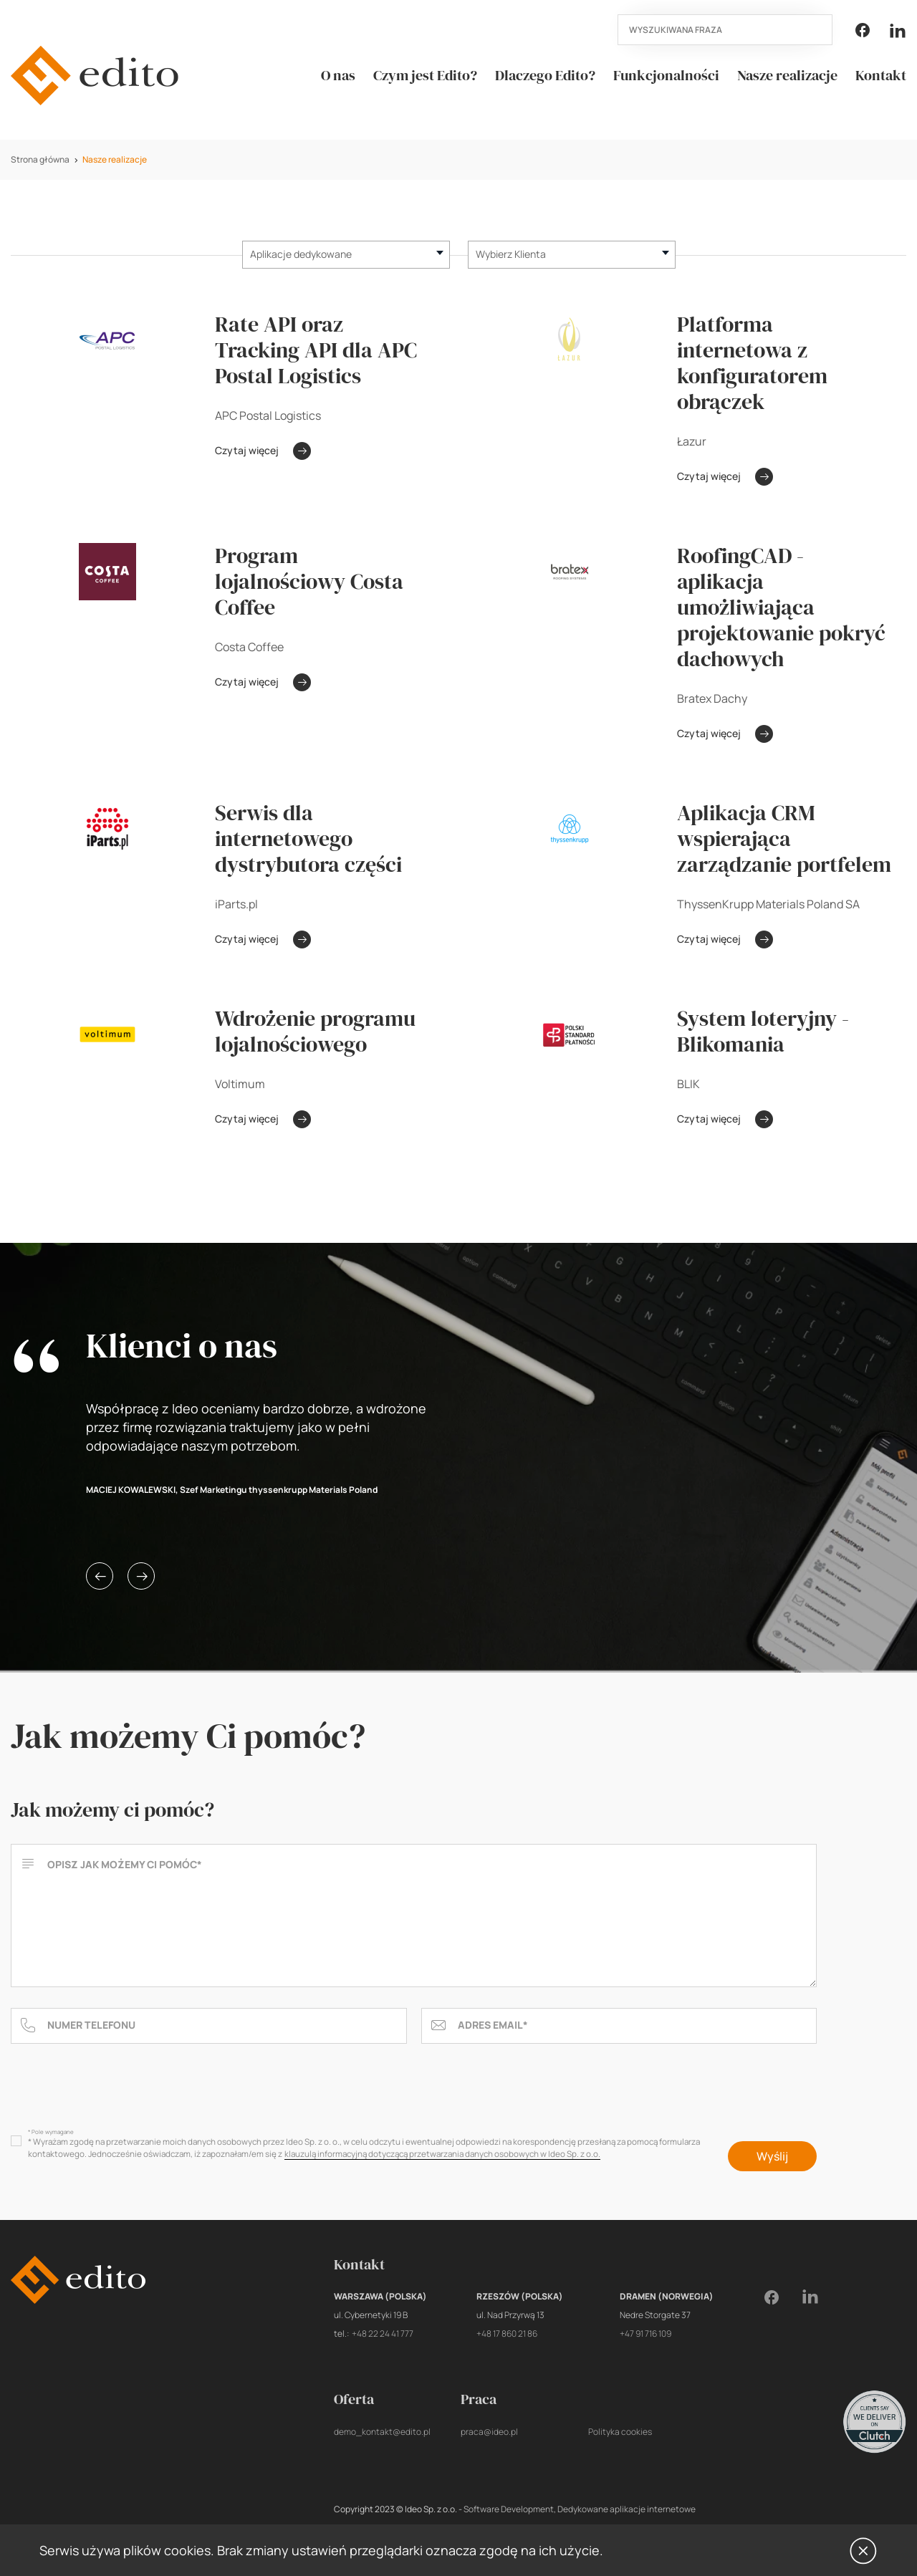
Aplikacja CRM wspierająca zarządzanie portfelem (784, 839)
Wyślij (772, 2156)
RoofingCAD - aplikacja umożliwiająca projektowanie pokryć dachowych (781, 607)
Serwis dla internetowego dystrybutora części (308, 839)
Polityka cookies (620, 2432)
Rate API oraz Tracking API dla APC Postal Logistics (316, 350)
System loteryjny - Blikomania (763, 1031)
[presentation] (120, 2090)
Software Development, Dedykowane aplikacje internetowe (580, 2509)
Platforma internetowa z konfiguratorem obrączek (752, 363)
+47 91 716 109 (645, 2333)
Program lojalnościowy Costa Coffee (309, 581)
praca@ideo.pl (489, 2432)
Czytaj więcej (263, 451)
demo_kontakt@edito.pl (382, 2432)
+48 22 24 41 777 (382, 2333)
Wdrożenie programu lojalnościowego (315, 1031)
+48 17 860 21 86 (506, 2333)
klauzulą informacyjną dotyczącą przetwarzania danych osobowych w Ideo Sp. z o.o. (442, 2153)
